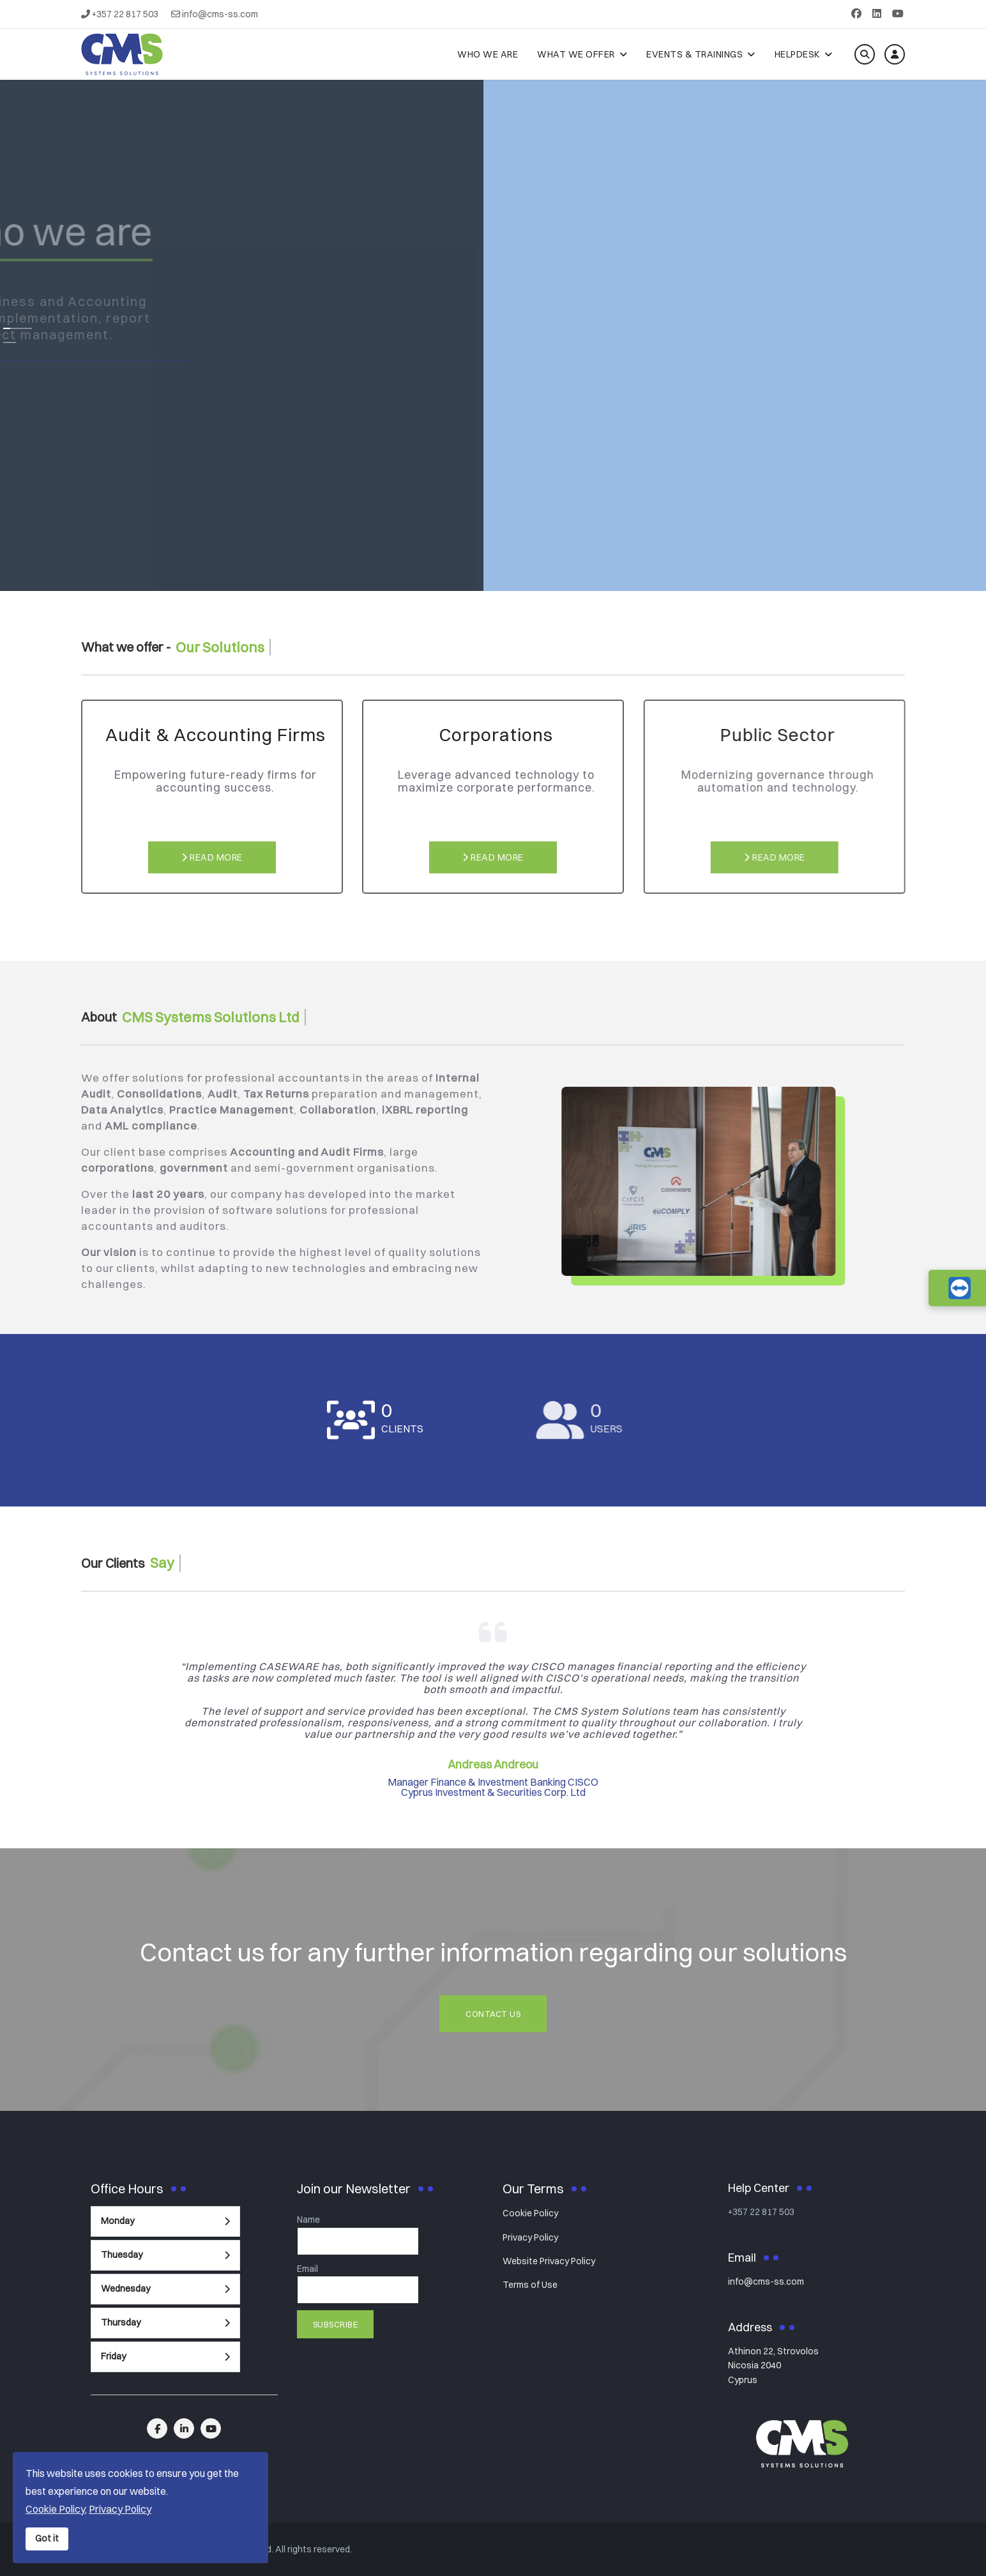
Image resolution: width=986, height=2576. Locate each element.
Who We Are (487, 54)
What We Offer (576, 54)
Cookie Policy (530, 2213)
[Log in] (894, 54)
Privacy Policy (530, 2237)
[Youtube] (898, 13)
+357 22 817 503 (125, 14)
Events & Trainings (694, 54)
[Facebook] (856, 13)
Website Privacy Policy (549, 2261)
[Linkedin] (876, 13)
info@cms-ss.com (220, 14)
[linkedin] (184, 2428)
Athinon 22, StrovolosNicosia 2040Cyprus (773, 2365)
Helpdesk (797, 54)
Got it (47, 2538)
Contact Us (493, 2014)
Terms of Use (530, 2284)
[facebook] (157, 2428)
